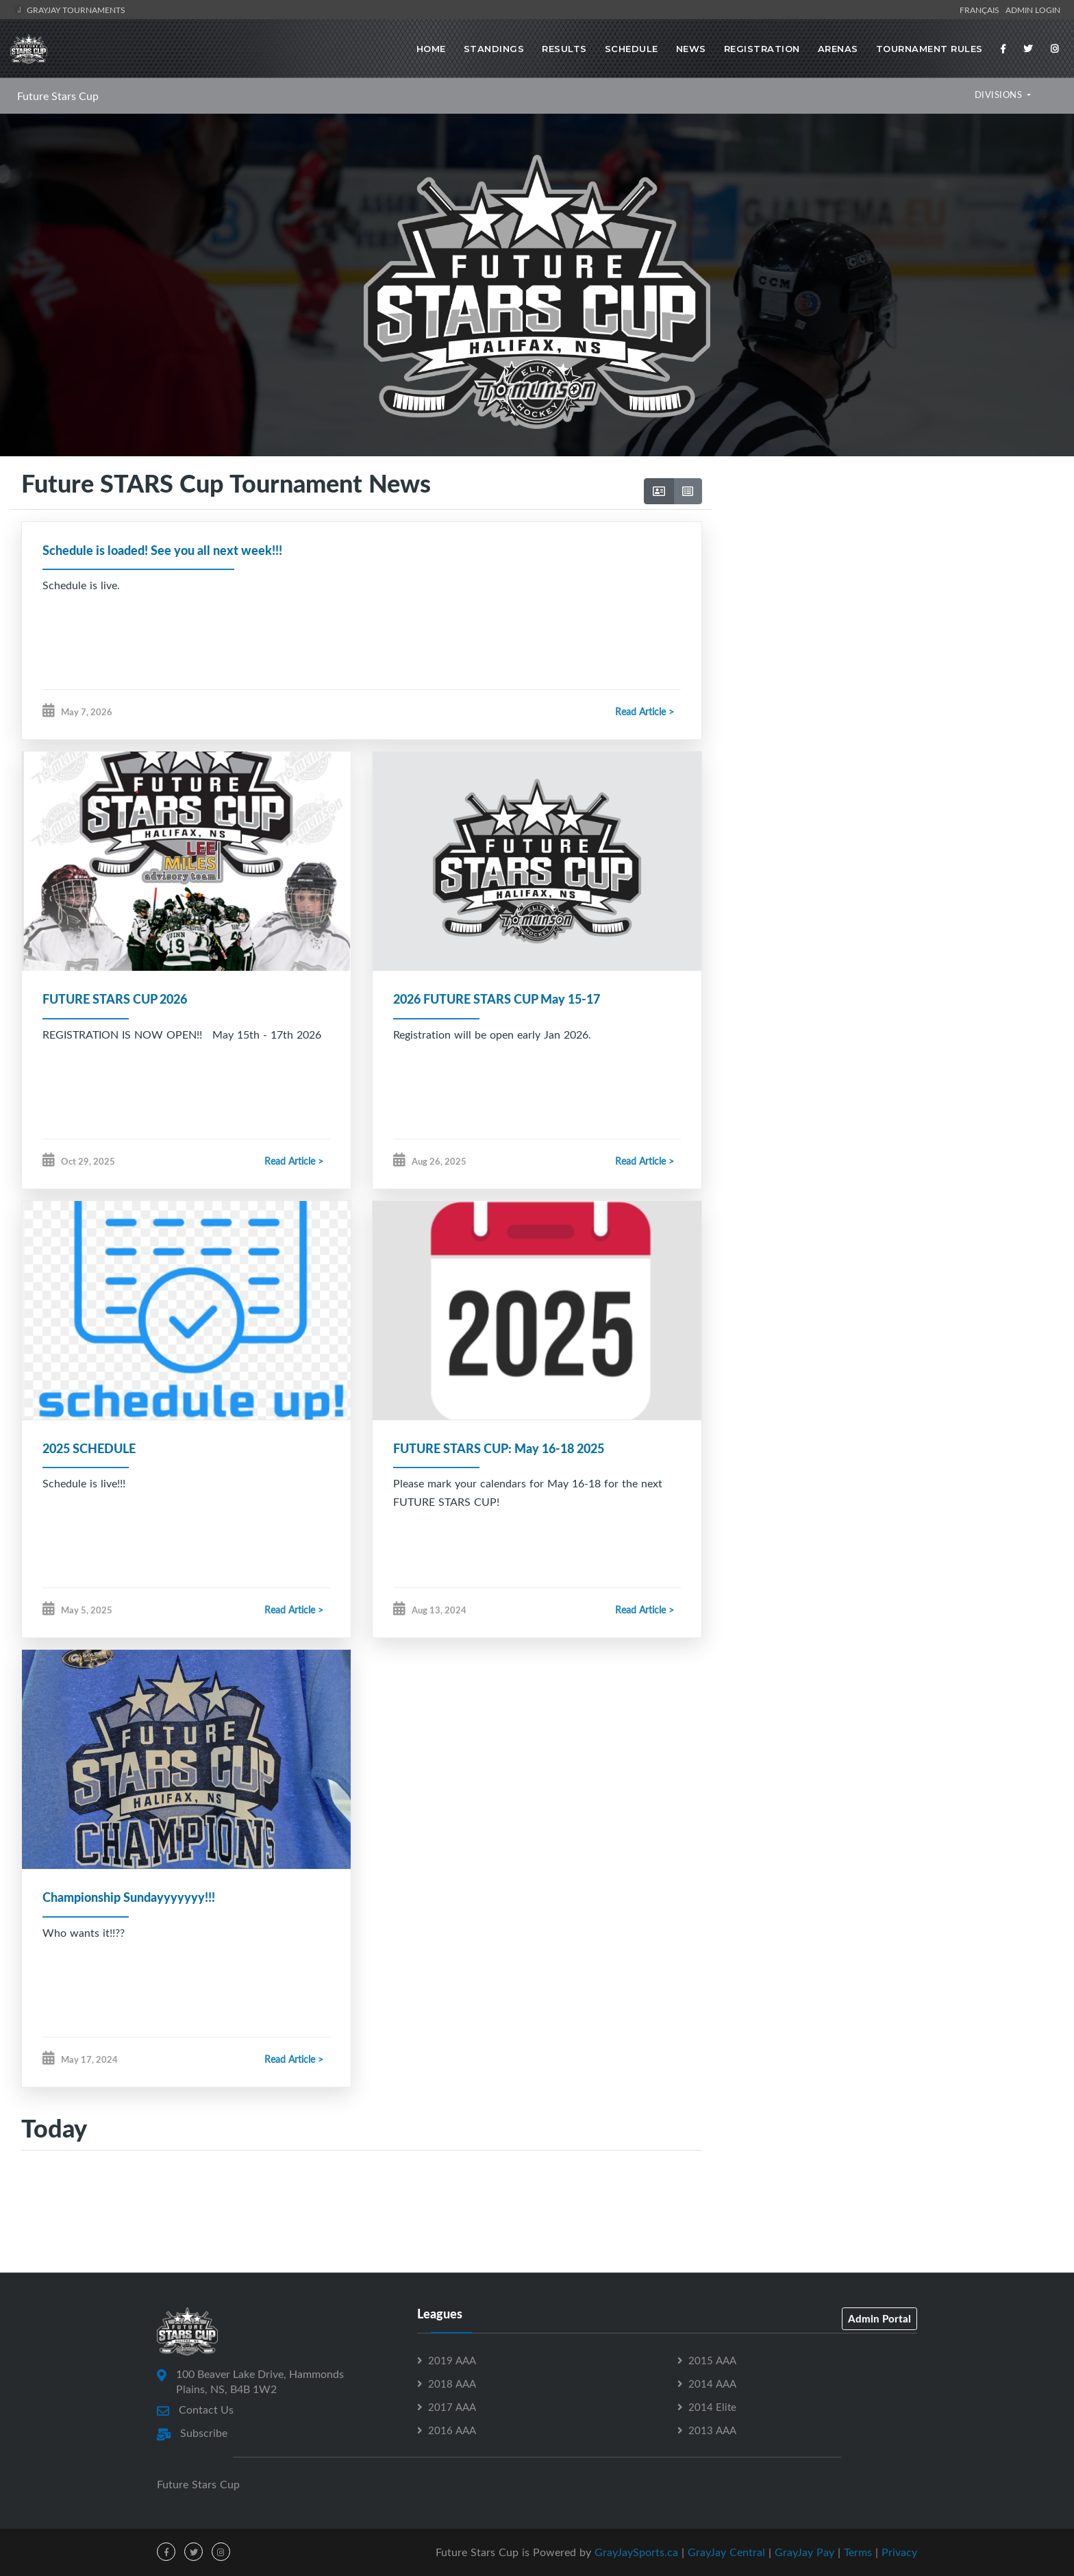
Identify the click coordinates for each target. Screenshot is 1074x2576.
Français (981, 9)
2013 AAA (712, 2430)
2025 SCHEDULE (89, 1448)
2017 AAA (452, 2407)
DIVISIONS (1000, 94)
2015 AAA (712, 2360)
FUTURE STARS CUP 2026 (114, 999)
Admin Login (1033, 9)
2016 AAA (452, 2430)
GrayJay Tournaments (69, 9)
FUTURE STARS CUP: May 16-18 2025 (498, 1448)
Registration (762, 48)
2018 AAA (452, 2383)
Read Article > (644, 711)
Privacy (899, 2552)
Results (564, 48)
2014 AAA (712, 2383)
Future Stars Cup (58, 95)
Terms (858, 2552)
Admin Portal (879, 2318)
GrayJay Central (726, 2552)
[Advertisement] (888, 584)
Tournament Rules (929, 48)
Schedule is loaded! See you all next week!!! (162, 550)
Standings (494, 48)
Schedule (631, 48)
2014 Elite (712, 2407)
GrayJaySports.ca (636, 2552)
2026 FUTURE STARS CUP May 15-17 (496, 999)
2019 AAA (452, 2360)
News (691, 48)
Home (431, 48)
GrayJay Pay (804, 2552)
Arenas (838, 48)
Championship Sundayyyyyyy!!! (128, 1897)
